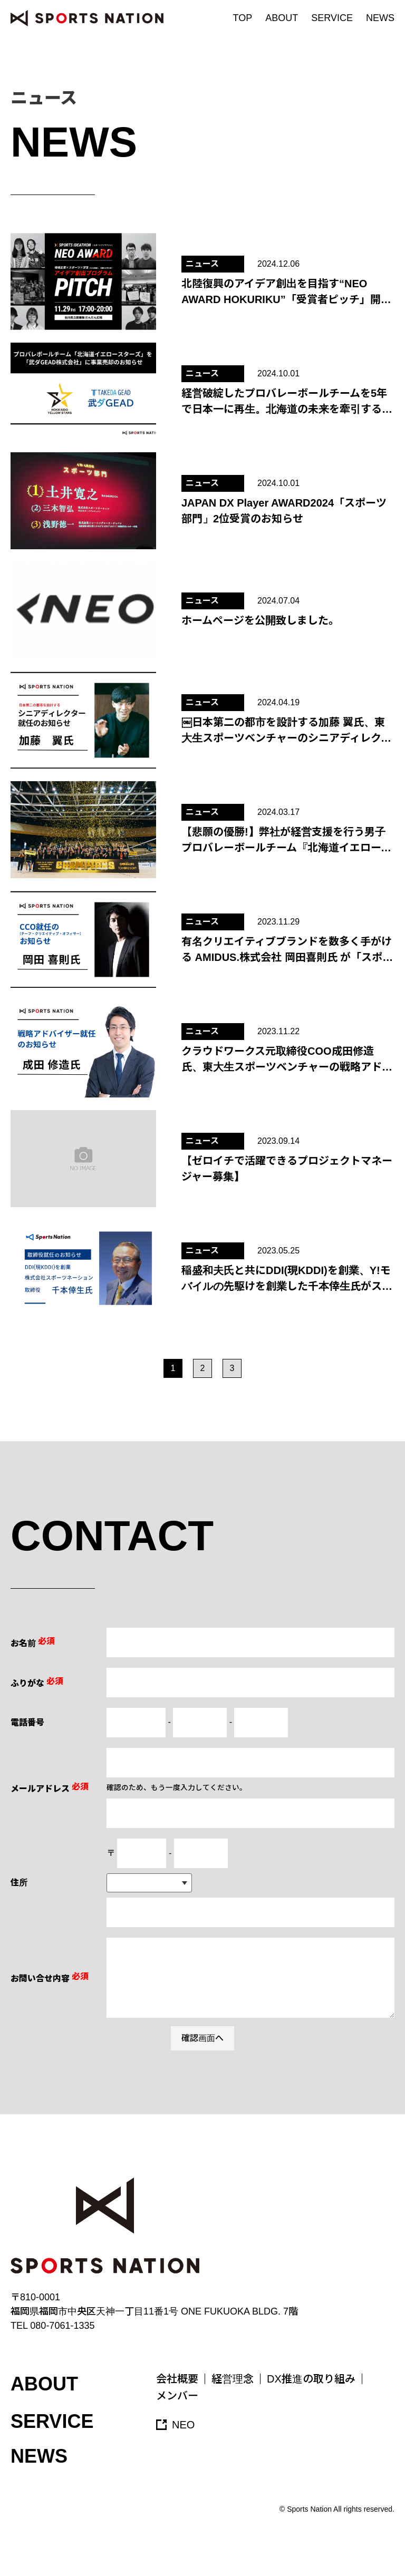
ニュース (202, 263)
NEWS (380, 18)
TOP (243, 18)
